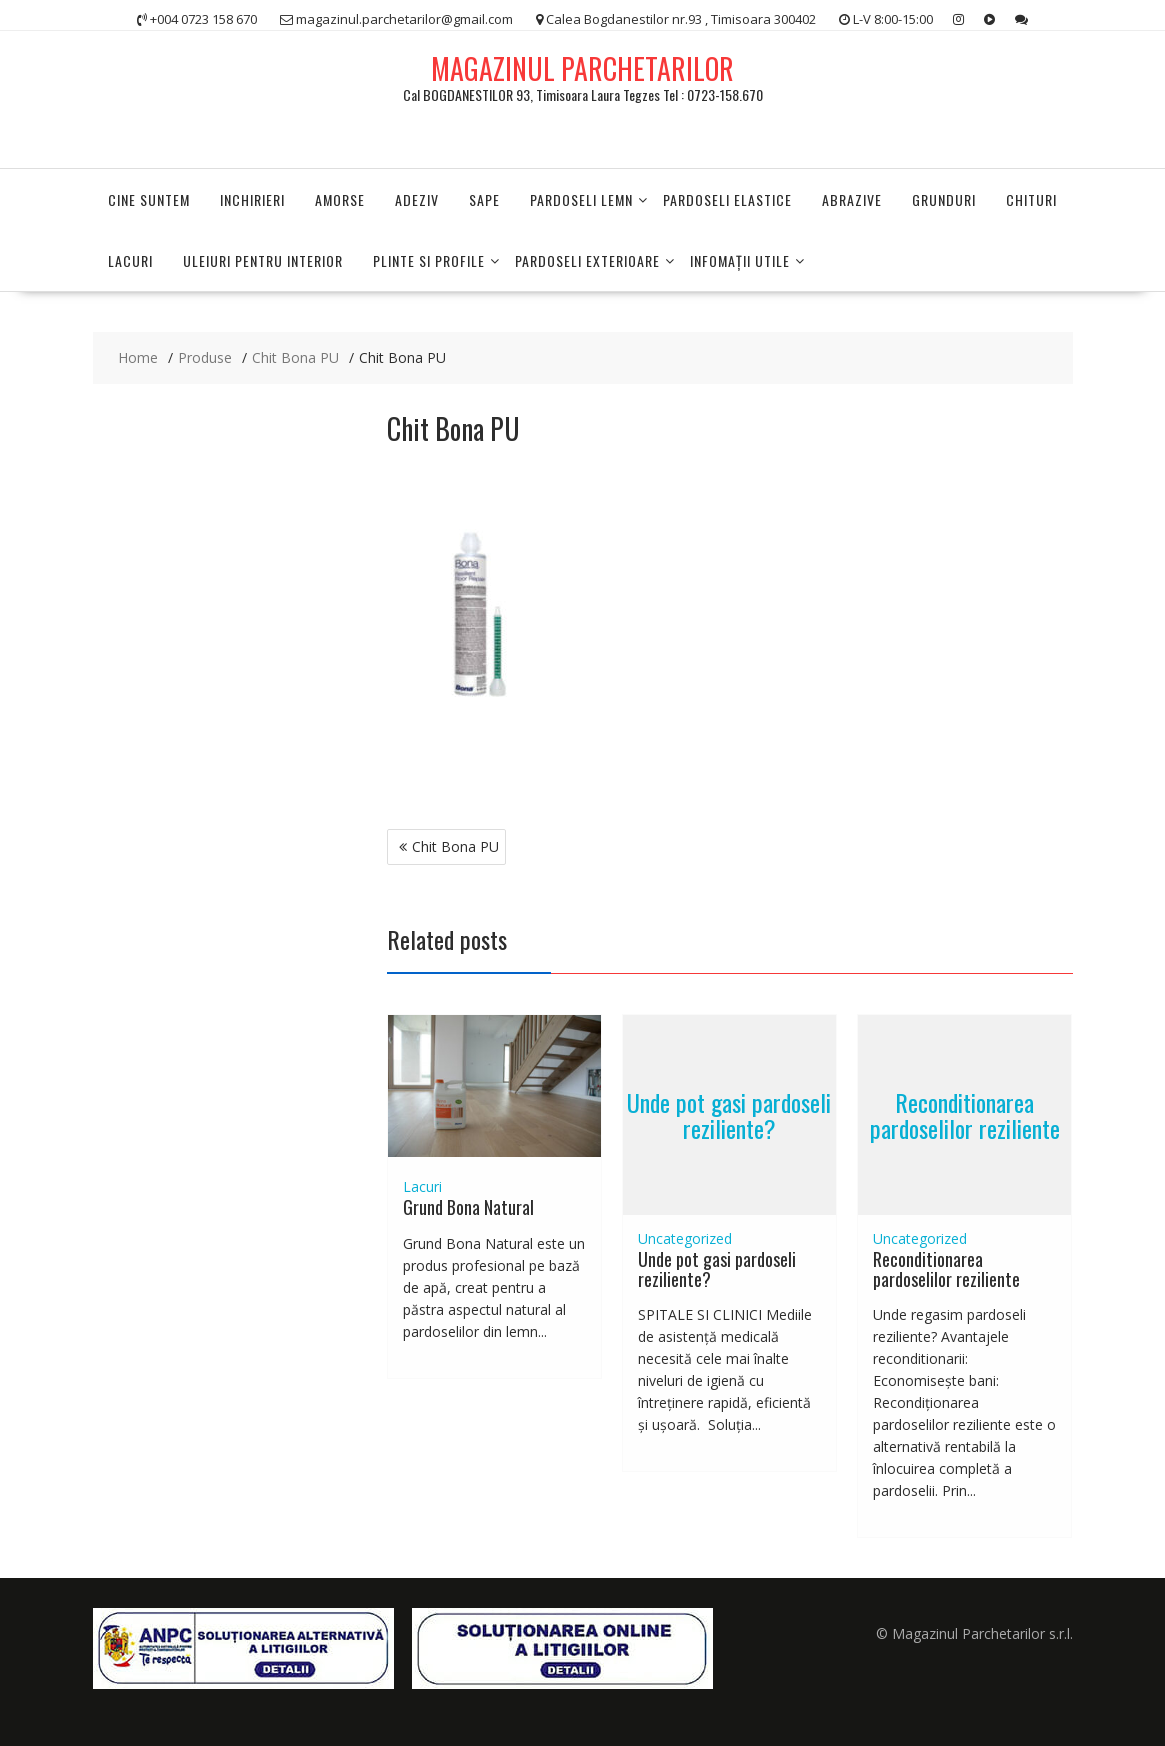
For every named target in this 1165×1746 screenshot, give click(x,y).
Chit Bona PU (455, 846)
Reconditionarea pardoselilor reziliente (965, 1114)
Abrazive (852, 199)
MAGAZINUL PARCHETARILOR (582, 68)
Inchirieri (252, 199)
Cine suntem (149, 199)
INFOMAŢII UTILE (740, 260)
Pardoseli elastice (727, 199)
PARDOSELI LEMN (581, 199)
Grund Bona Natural (468, 1207)
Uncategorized (685, 1238)
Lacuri (130, 260)
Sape (484, 199)
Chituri (1031, 199)
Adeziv (417, 199)
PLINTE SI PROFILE (429, 260)
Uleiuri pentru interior (263, 260)
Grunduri (944, 199)
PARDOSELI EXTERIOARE (587, 260)
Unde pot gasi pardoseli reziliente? (729, 1114)
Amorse (340, 199)
